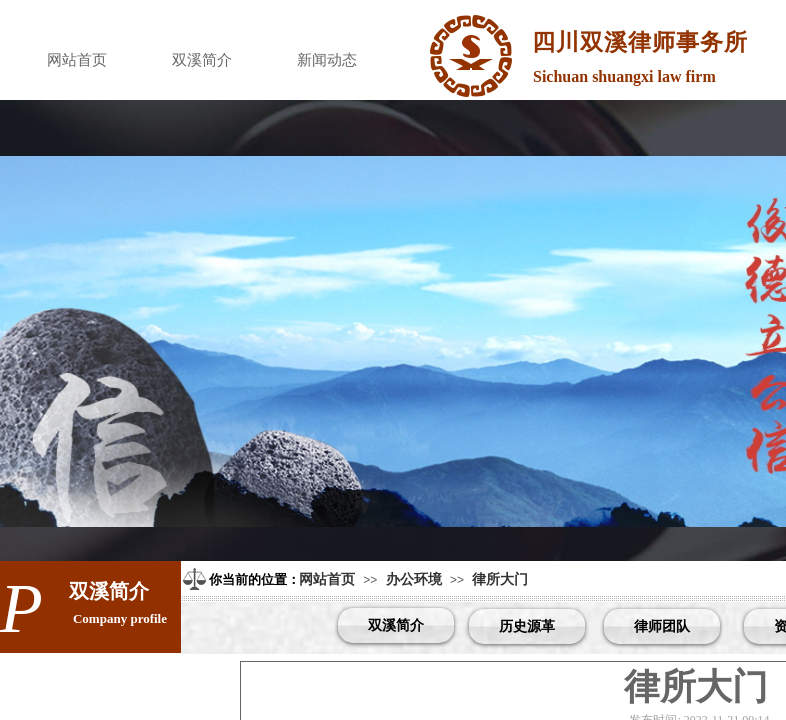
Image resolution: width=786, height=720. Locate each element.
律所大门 (500, 579)
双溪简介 (202, 60)
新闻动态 (327, 60)
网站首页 (77, 60)
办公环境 (414, 579)
